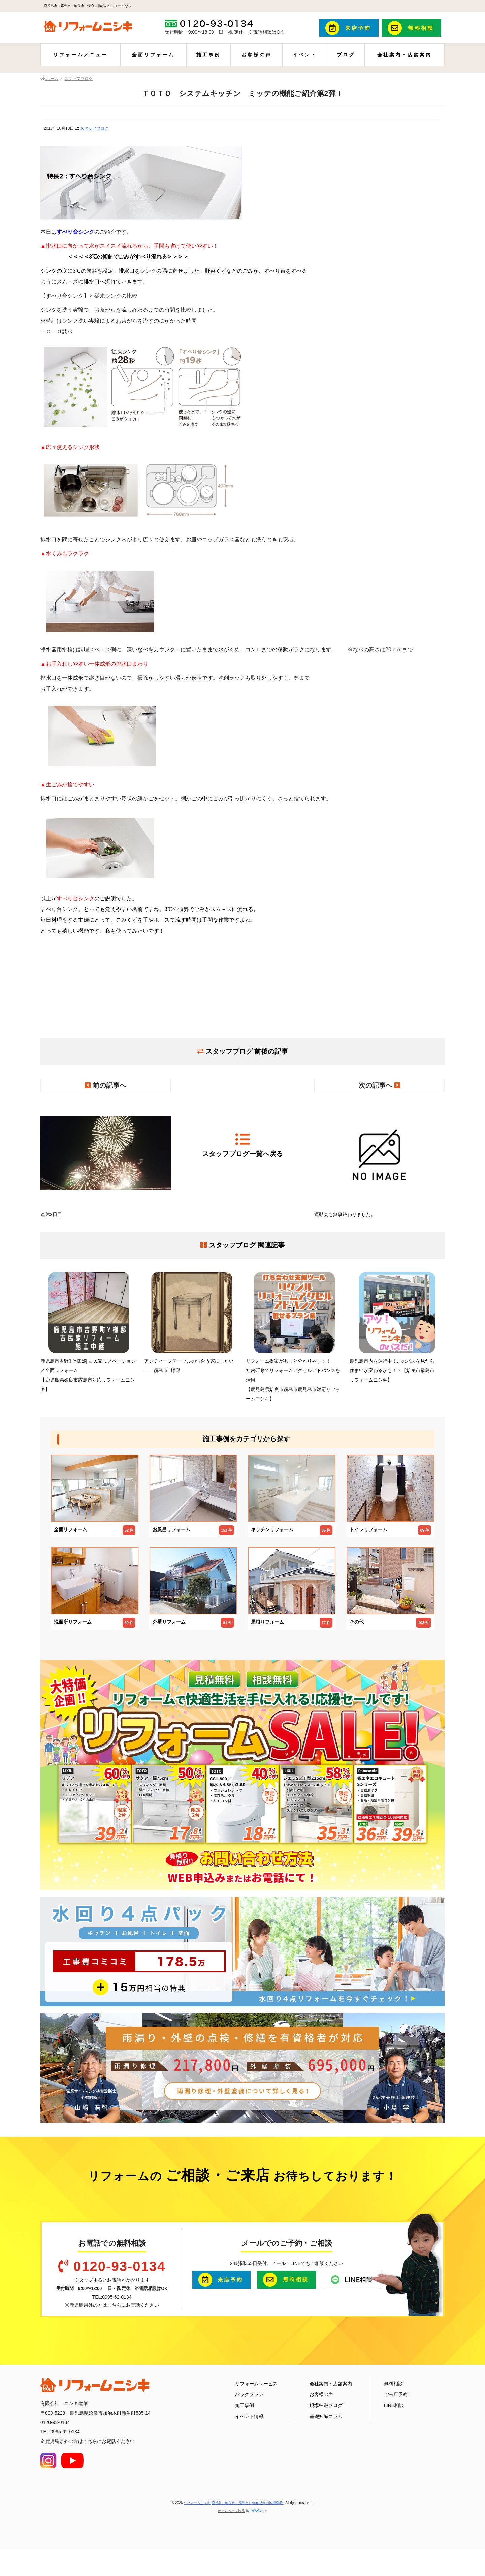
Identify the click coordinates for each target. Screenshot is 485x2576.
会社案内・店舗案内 (404, 54)
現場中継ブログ (326, 2405)
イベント (305, 54)
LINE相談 (394, 2405)
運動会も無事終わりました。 (379, 1158)
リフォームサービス (256, 2383)
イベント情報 (249, 2416)
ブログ (346, 54)
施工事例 (208, 54)
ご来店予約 (396, 2394)
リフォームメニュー (80, 54)
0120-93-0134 (119, 2266)
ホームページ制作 (231, 2511)
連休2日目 (105, 1158)
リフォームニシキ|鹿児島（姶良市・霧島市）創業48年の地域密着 (234, 2503)
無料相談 (393, 2383)
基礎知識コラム (326, 2416)
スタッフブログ (94, 128)
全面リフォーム (153, 54)
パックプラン (249, 2394)
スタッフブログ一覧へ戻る (242, 1144)
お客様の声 (256, 54)
